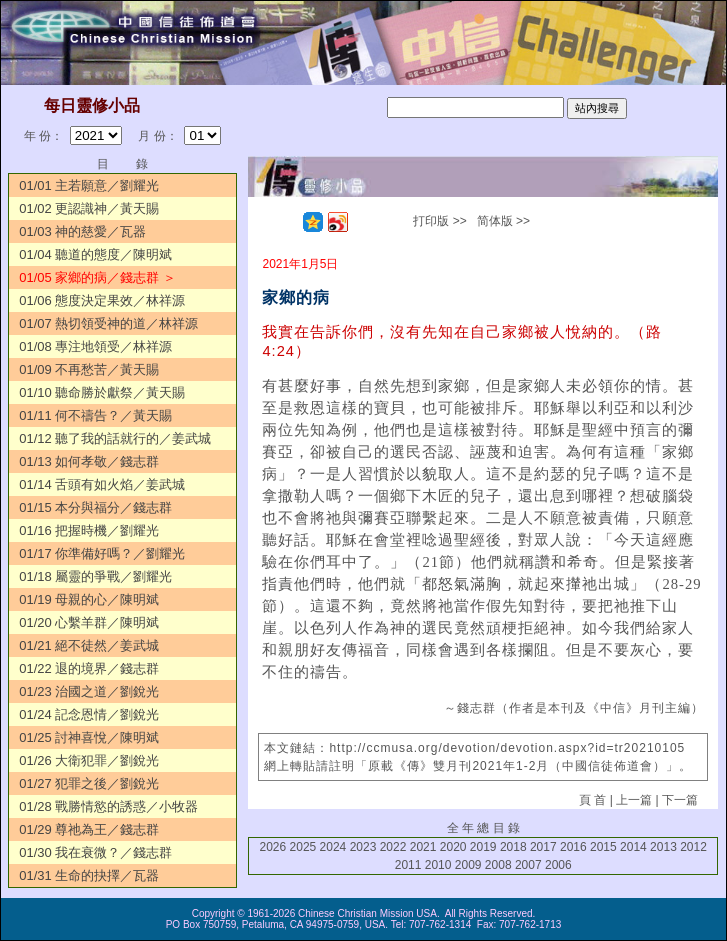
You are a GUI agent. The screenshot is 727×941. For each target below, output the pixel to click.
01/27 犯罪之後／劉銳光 (89, 783)
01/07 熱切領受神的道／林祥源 (108, 323)
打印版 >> (439, 221)
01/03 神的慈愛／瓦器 (82, 231)
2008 (498, 865)
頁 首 (592, 800)
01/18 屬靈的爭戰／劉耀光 (95, 576)
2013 (663, 847)
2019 (483, 847)
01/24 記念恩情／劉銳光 (89, 714)
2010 (438, 865)
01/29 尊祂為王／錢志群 (89, 829)
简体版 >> (503, 221)
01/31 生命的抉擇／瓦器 (89, 875)
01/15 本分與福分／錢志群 (95, 507)
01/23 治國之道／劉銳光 (89, 691)
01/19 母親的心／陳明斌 (89, 599)
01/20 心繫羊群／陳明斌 (89, 622)
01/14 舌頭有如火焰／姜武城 (102, 484)
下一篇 (680, 800)
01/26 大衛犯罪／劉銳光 (89, 760)
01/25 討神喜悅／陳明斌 (89, 737)
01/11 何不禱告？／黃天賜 (95, 415)
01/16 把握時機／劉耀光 (89, 530)
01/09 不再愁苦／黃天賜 (89, 369)
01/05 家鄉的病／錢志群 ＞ (97, 277)
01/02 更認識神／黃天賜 (89, 208)
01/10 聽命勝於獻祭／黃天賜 (102, 392)
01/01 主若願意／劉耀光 (89, 185)
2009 (468, 865)
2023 (363, 847)
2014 (633, 847)
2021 (423, 847)
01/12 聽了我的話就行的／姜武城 (115, 438)
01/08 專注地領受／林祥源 (95, 346)
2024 (333, 847)
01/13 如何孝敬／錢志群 (89, 461)
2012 (693, 847)
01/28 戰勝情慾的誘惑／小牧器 (108, 806)
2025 (303, 847)
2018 (513, 847)
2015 (603, 847)
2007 (528, 865)
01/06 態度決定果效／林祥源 (102, 300)
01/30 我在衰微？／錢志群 (95, 852)
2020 (453, 847)
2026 (273, 847)
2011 (408, 865)
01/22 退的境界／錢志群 (89, 668)
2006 (558, 865)
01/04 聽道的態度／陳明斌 (95, 254)
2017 (543, 847)
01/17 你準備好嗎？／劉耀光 (102, 553)
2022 (393, 847)
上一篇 (634, 800)
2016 (573, 847)
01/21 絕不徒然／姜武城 (89, 645)
